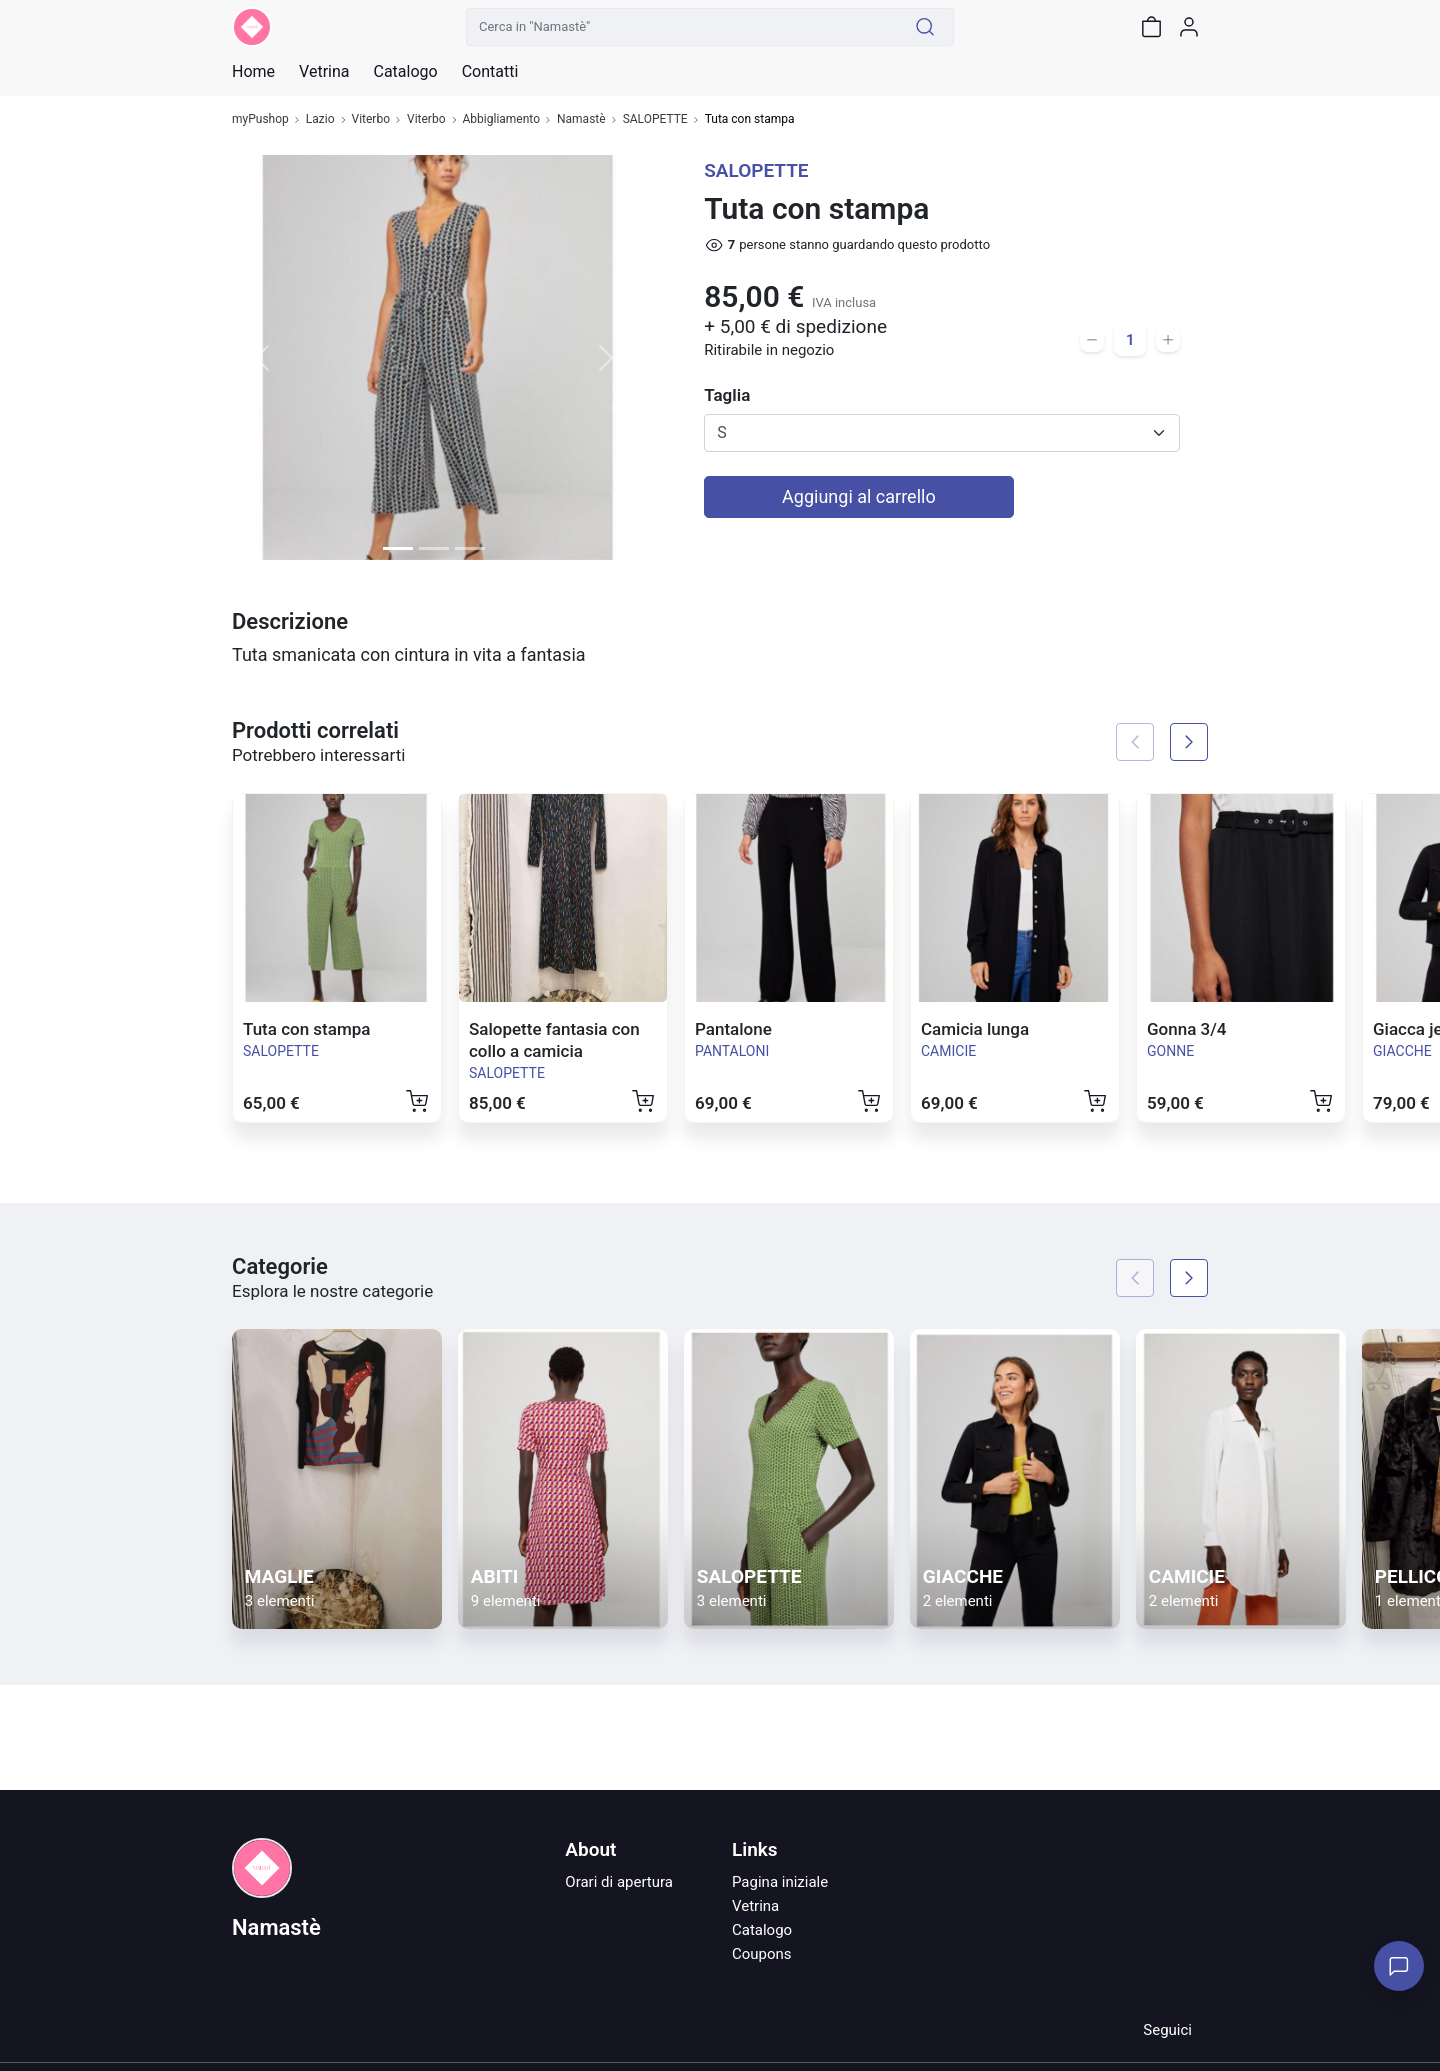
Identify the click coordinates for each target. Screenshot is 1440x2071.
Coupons (762, 1954)
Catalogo (405, 72)
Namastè (581, 119)
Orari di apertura (619, 1882)
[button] (262, 357)
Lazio (320, 119)
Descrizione (290, 621)
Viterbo (371, 119)
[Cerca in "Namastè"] (682, 27)
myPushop (260, 119)
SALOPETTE (655, 119)
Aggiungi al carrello (859, 496)
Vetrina (755, 1906)
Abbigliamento (502, 119)
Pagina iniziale (780, 1882)
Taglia (727, 395)
